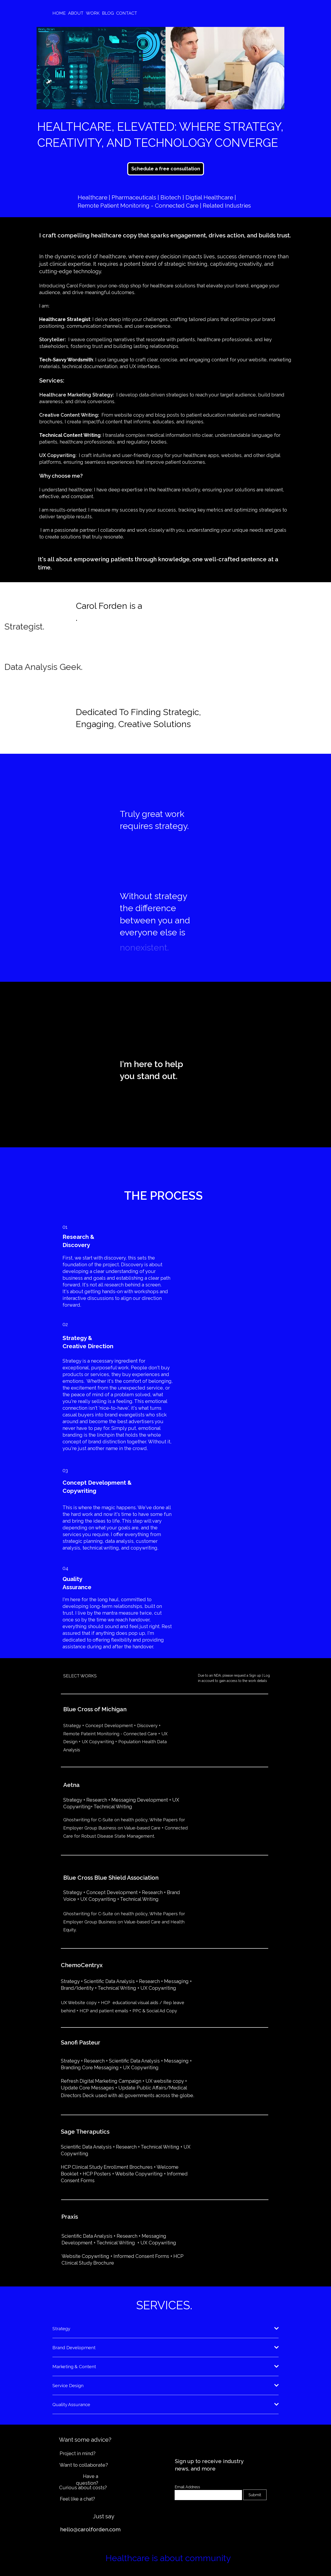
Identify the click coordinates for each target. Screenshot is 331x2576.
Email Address (187, 2487)
